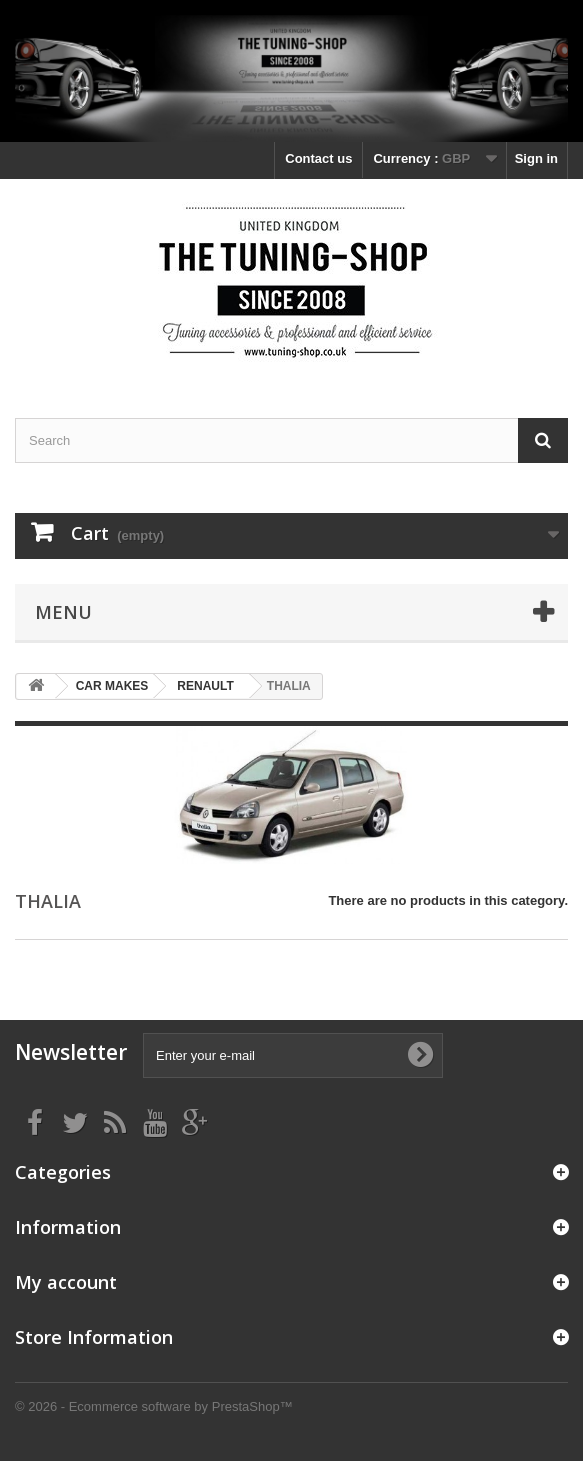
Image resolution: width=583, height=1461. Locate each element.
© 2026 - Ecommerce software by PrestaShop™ (154, 1406)
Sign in (536, 158)
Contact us (318, 158)
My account (66, 1282)
